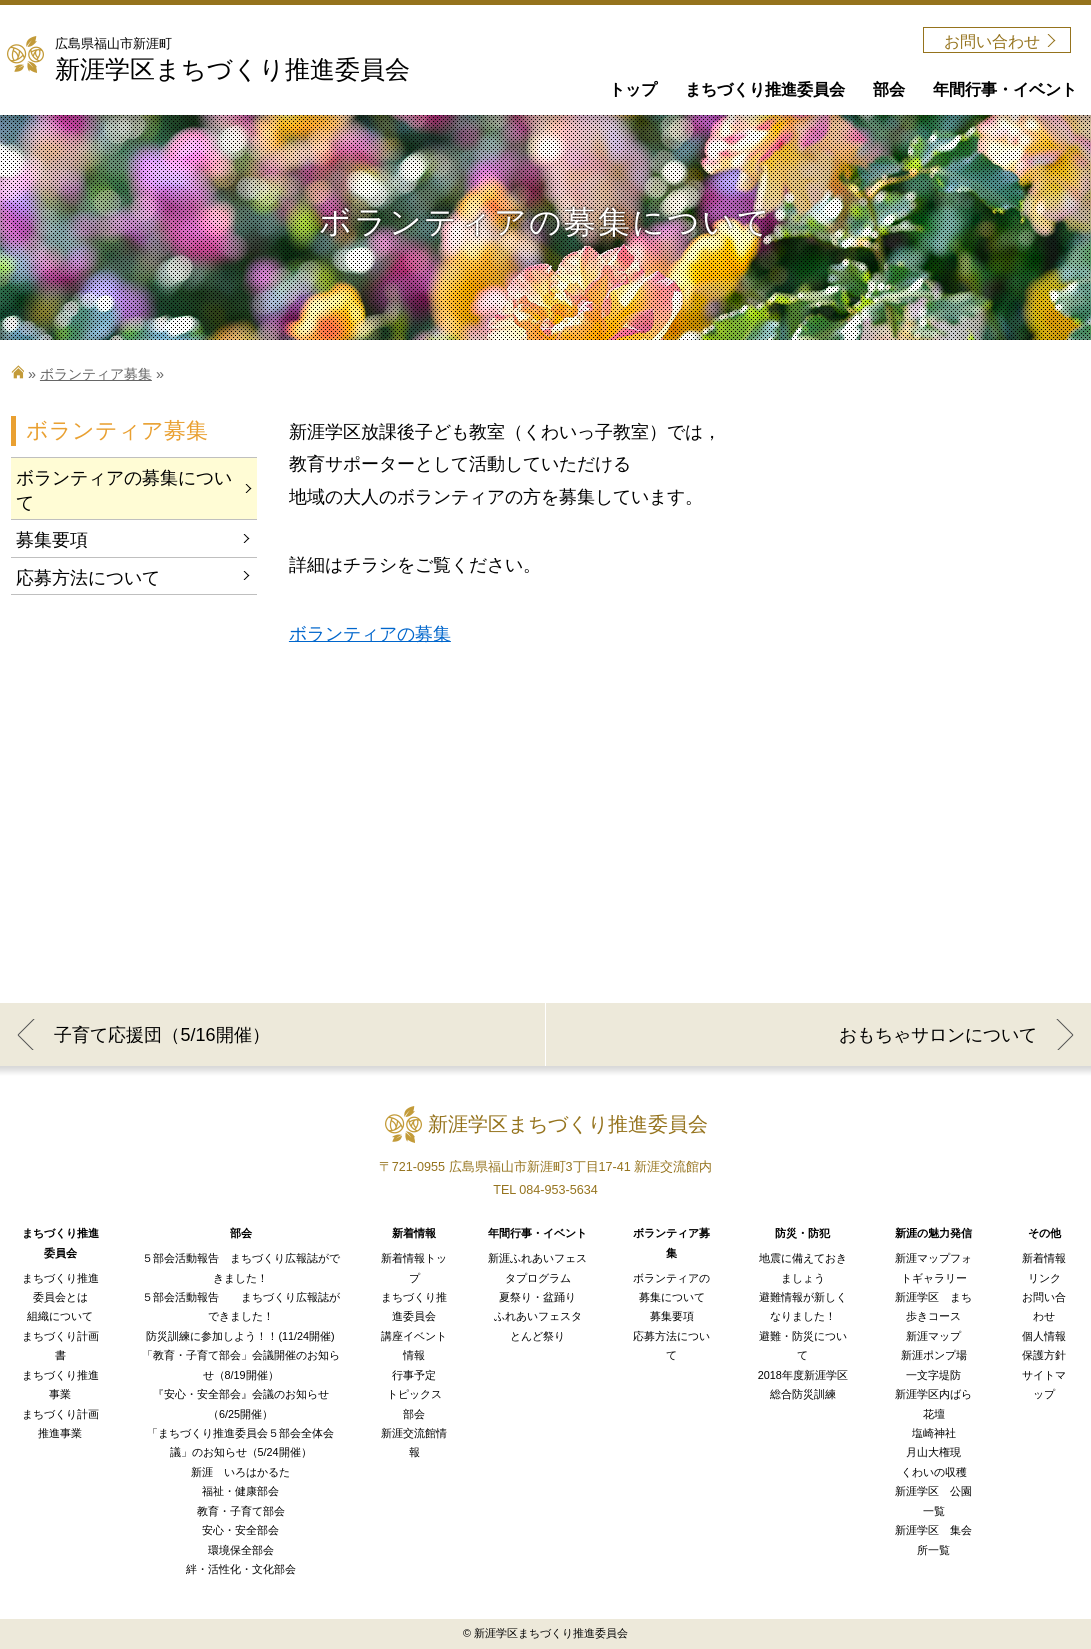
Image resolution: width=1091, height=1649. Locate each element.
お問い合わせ (992, 41)
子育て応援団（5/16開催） (161, 1035)
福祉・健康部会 (240, 1491)
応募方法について (88, 578)
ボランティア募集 (96, 374)
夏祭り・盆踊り (537, 1297)
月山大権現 (933, 1452)
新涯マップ (933, 1336)
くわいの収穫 (934, 1472)
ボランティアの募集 (370, 634)
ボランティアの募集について (124, 490)
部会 (414, 1414)
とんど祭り (537, 1336)
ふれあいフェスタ (538, 1316)
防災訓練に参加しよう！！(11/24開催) (240, 1336)
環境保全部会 (241, 1550)
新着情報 (1044, 1258)
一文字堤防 (933, 1375)
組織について (60, 1316)
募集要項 (52, 540)
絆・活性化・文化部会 (241, 1569)
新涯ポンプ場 (934, 1355)
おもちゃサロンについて (938, 1035)
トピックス (414, 1394)
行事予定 (414, 1375)
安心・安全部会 (240, 1530)
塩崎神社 (934, 1433)
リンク (1044, 1278)
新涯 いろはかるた (240, 1472)
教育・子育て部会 (241, 1511)
